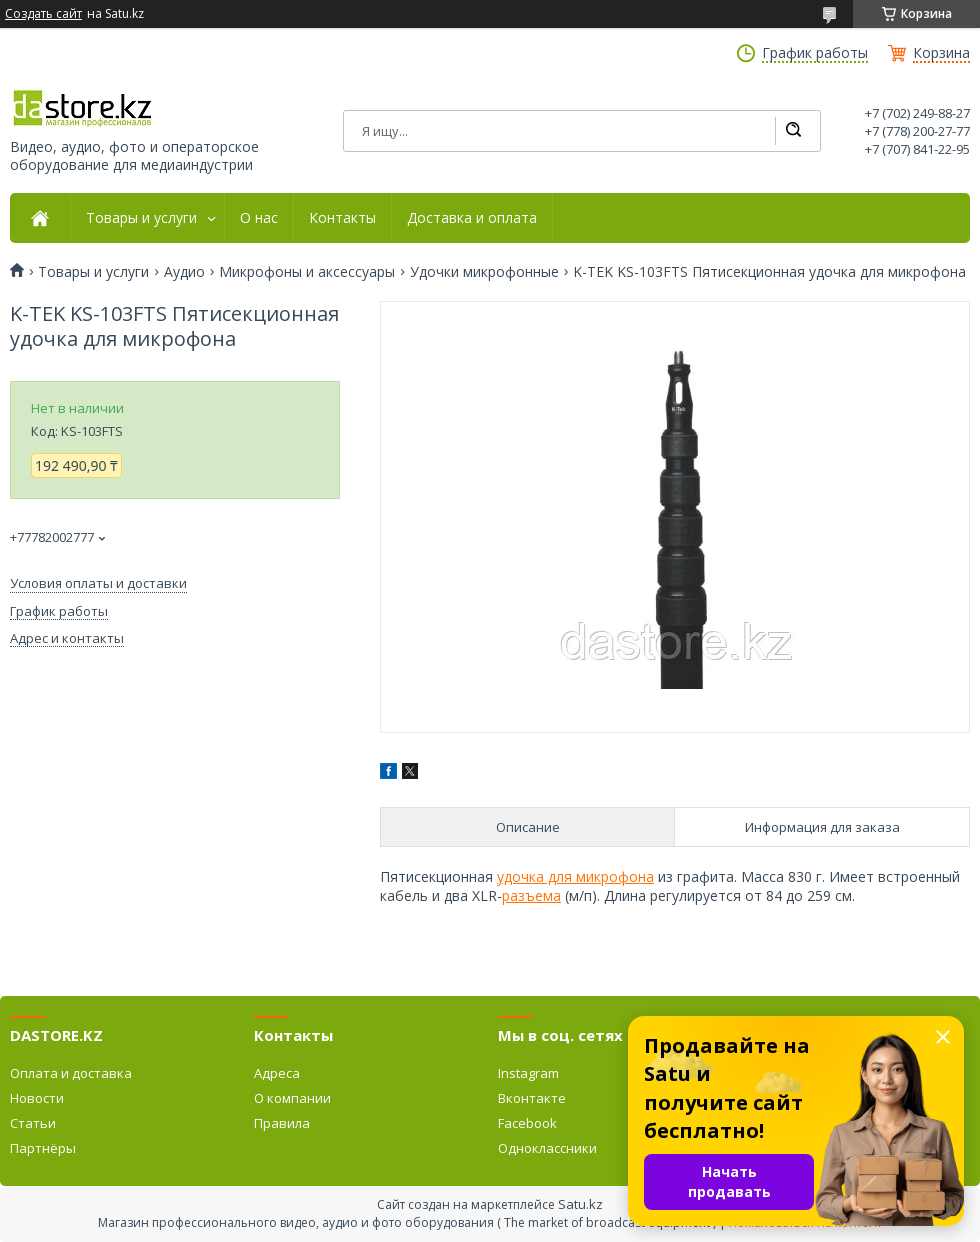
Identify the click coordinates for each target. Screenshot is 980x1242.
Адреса (277, 1073)
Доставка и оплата (472, 218)
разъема (531, 895)
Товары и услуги (141, 218)
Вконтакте (532, 1098)
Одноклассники (547, 1148)
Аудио (184, 272)
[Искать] (793, 131)
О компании (292, 1098)
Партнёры (43, 1148)
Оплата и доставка (71, 1073)
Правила (282, 1123)
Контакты (342, 218)
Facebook (527, 1123)
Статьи (33, 1123)
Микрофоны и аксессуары (307, 272)
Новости (37, 1098)
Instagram (528, 1073)
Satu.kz (580, 1204)
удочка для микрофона (575, 876)
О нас (259, 218)
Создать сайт (43, 14)
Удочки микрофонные (484, 272)
